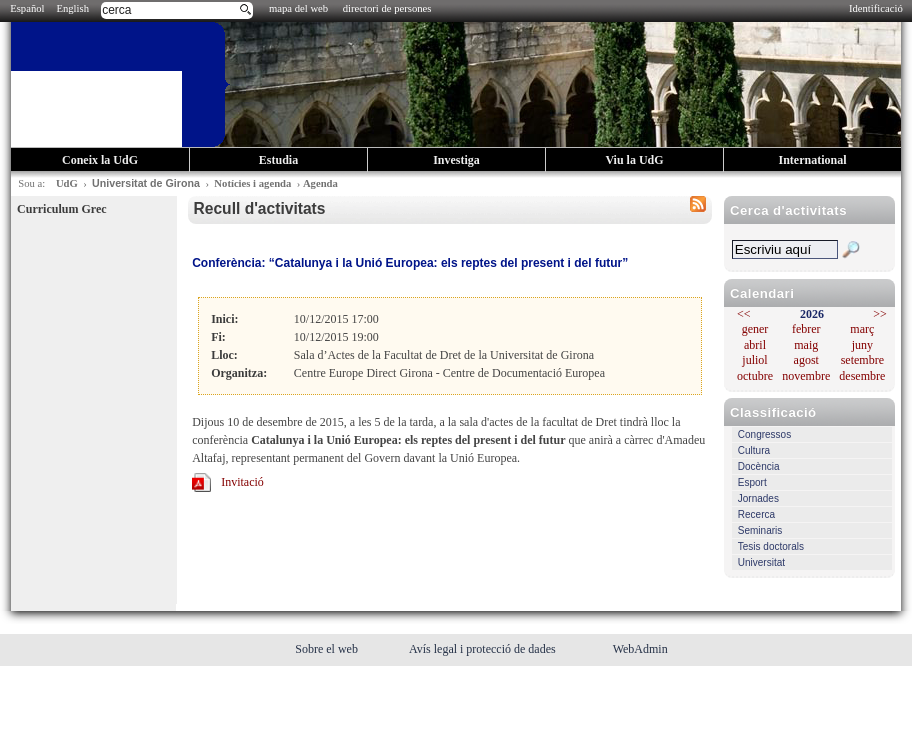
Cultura (754, 450)
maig (806, 345)
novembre (806, 376)
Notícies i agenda (252, 183)
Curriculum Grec (61, 209)
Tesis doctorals (771, 546)
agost (806, 360)
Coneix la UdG (100, 160)
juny (862, 345)
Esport (752, 482)
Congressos (764, 434)
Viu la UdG (634, 160)
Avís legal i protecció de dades (484, 649)
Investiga (456, 160)
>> (880, 314)
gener (755, 329)
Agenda (320, 183)
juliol (754, 360)
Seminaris (760, 530)
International (812, 160)
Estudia (278, 160)
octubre (755, 376)
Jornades (758, 498)
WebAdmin (640, 649)
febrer (806, 329)
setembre (862, 360)
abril (755, 345)
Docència (759, 466)
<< (744, 314)
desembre (862, 376)
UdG (67, 183)
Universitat (761, 562)
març (862, 329)
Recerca (756, 514)
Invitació (242, 482)
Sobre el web (328, 649)
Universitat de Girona (146, 183)
